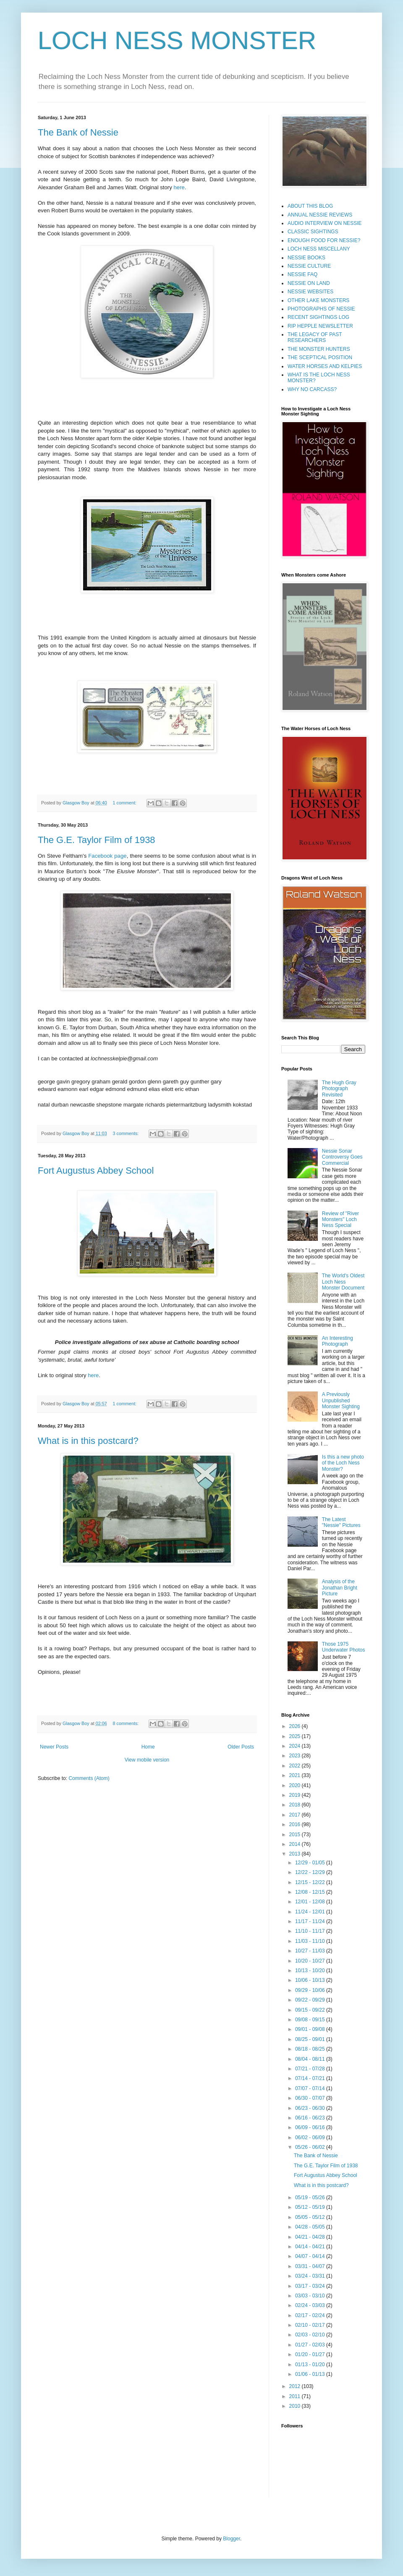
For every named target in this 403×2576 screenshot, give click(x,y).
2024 (295, 1746)
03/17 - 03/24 (310, 2286)
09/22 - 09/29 (310, 2000)
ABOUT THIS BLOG (310, 206)
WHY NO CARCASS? (312, 389)
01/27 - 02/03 (310, 2345)
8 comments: (126, 1723)
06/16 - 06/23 (310, 2118)
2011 (295, 2396)
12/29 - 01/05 (310, 1863)
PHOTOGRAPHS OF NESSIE (321, 309)
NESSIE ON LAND (309, 283)
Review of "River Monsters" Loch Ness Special (340, 1220)
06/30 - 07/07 (310, 2098)
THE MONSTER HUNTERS (319, 349)
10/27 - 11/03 (310, 1951)
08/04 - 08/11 (310, 2059)
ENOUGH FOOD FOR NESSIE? (324, 240)
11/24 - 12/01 (310, 1912)
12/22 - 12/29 (310, 1872)
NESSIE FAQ (302, 274)
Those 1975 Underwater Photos (343, 1647)
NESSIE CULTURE (309, 266)
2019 (295, 1795)
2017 (295, 1815)
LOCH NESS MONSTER (177, 40)
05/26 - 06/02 (310, 2147)
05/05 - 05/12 (310, 2217)
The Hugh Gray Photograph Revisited (339, 1089)
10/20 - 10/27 (310, 1961)
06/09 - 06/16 (310, 2127)
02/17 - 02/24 (310, 2315)
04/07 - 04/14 (310, 2256)
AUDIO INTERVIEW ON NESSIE (324, 223)
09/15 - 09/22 (310, 2010)
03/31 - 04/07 (310, 2266)
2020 (295, 1785)
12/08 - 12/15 (310, 1892)
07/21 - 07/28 (310, 2069)
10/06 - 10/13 (310, 1980)
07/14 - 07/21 (310, 2078)
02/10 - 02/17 (310, 2325)
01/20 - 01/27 (310, 2354)
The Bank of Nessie (78, 132)
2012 (295, 2386)
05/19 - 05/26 (310, 2197)
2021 (295, 1775)
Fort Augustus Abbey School (96, 1170)
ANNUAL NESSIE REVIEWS (320, 215)
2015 (295, 1834)
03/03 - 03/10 (310, 2296)
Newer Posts (54, 1747)
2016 (295, 1824)
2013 (295, 1854)
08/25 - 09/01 (310, 2039)
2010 (295, 2406)
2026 (295, 1726)
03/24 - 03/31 (310, 2276)
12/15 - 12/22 (310, 1882)
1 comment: (125, 802)
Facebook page (107, 856)
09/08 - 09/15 (310, 2020)
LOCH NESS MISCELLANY (319, 249)
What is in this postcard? (88, 1440)
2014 (295, 1844)
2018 (295, 1805)
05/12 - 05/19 (310, 2207)
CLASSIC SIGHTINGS (313, 232)
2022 (295, 1766)
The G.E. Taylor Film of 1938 (96, 840)
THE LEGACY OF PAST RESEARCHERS (315, 337)
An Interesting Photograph (337, 1341)
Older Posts (241, 1747)
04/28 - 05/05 (310, 2227)
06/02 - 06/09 (310, 2137)
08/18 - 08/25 (310, 2049)
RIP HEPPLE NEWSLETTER (320, 326)
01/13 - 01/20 (310, 2364)
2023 (295, 1756)
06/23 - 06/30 (310, 2108)
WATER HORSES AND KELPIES (325, 366)
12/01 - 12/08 (310, 1902)
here (178, 187)
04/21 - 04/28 (310, 2237)
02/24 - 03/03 (310, 2305)
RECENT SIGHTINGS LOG (318, 317)
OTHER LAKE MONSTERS (318, 300)
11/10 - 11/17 (310, 1931)
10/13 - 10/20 (310, 1970)
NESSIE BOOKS (306, 258)
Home (148, 1747)
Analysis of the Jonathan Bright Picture (339, 1588)
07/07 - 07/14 (310, 2088)
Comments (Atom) (88, 1778)
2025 (295, 1736)
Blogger (231, 2539)
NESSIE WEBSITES (310, 292)
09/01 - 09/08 (310, 2029)
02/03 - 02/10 (310, 2335)
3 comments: (126, 1133)
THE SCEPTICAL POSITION (320, 357)
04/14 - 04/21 (310, 2247)
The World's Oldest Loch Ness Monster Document (343, 1282)
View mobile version (147, 1760)
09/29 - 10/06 (310, 1990)
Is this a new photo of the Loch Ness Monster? (343, 1463)
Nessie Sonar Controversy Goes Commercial (342, 1157)
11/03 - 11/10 (310, 1941)
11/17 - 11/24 (310, 1921)
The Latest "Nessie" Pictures (341, 1522)
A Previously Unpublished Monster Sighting (341, 1400)
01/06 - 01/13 (310, 2374)
